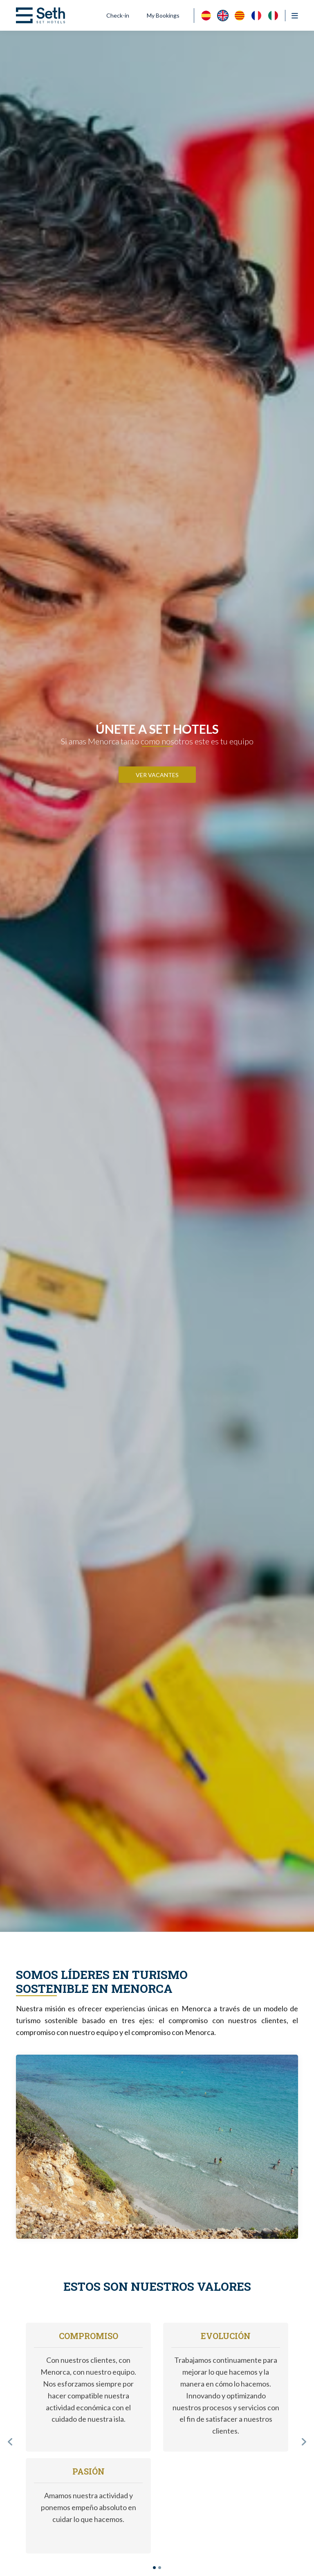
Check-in (117, 15)
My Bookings (163, 15)
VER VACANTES (157, 774)
